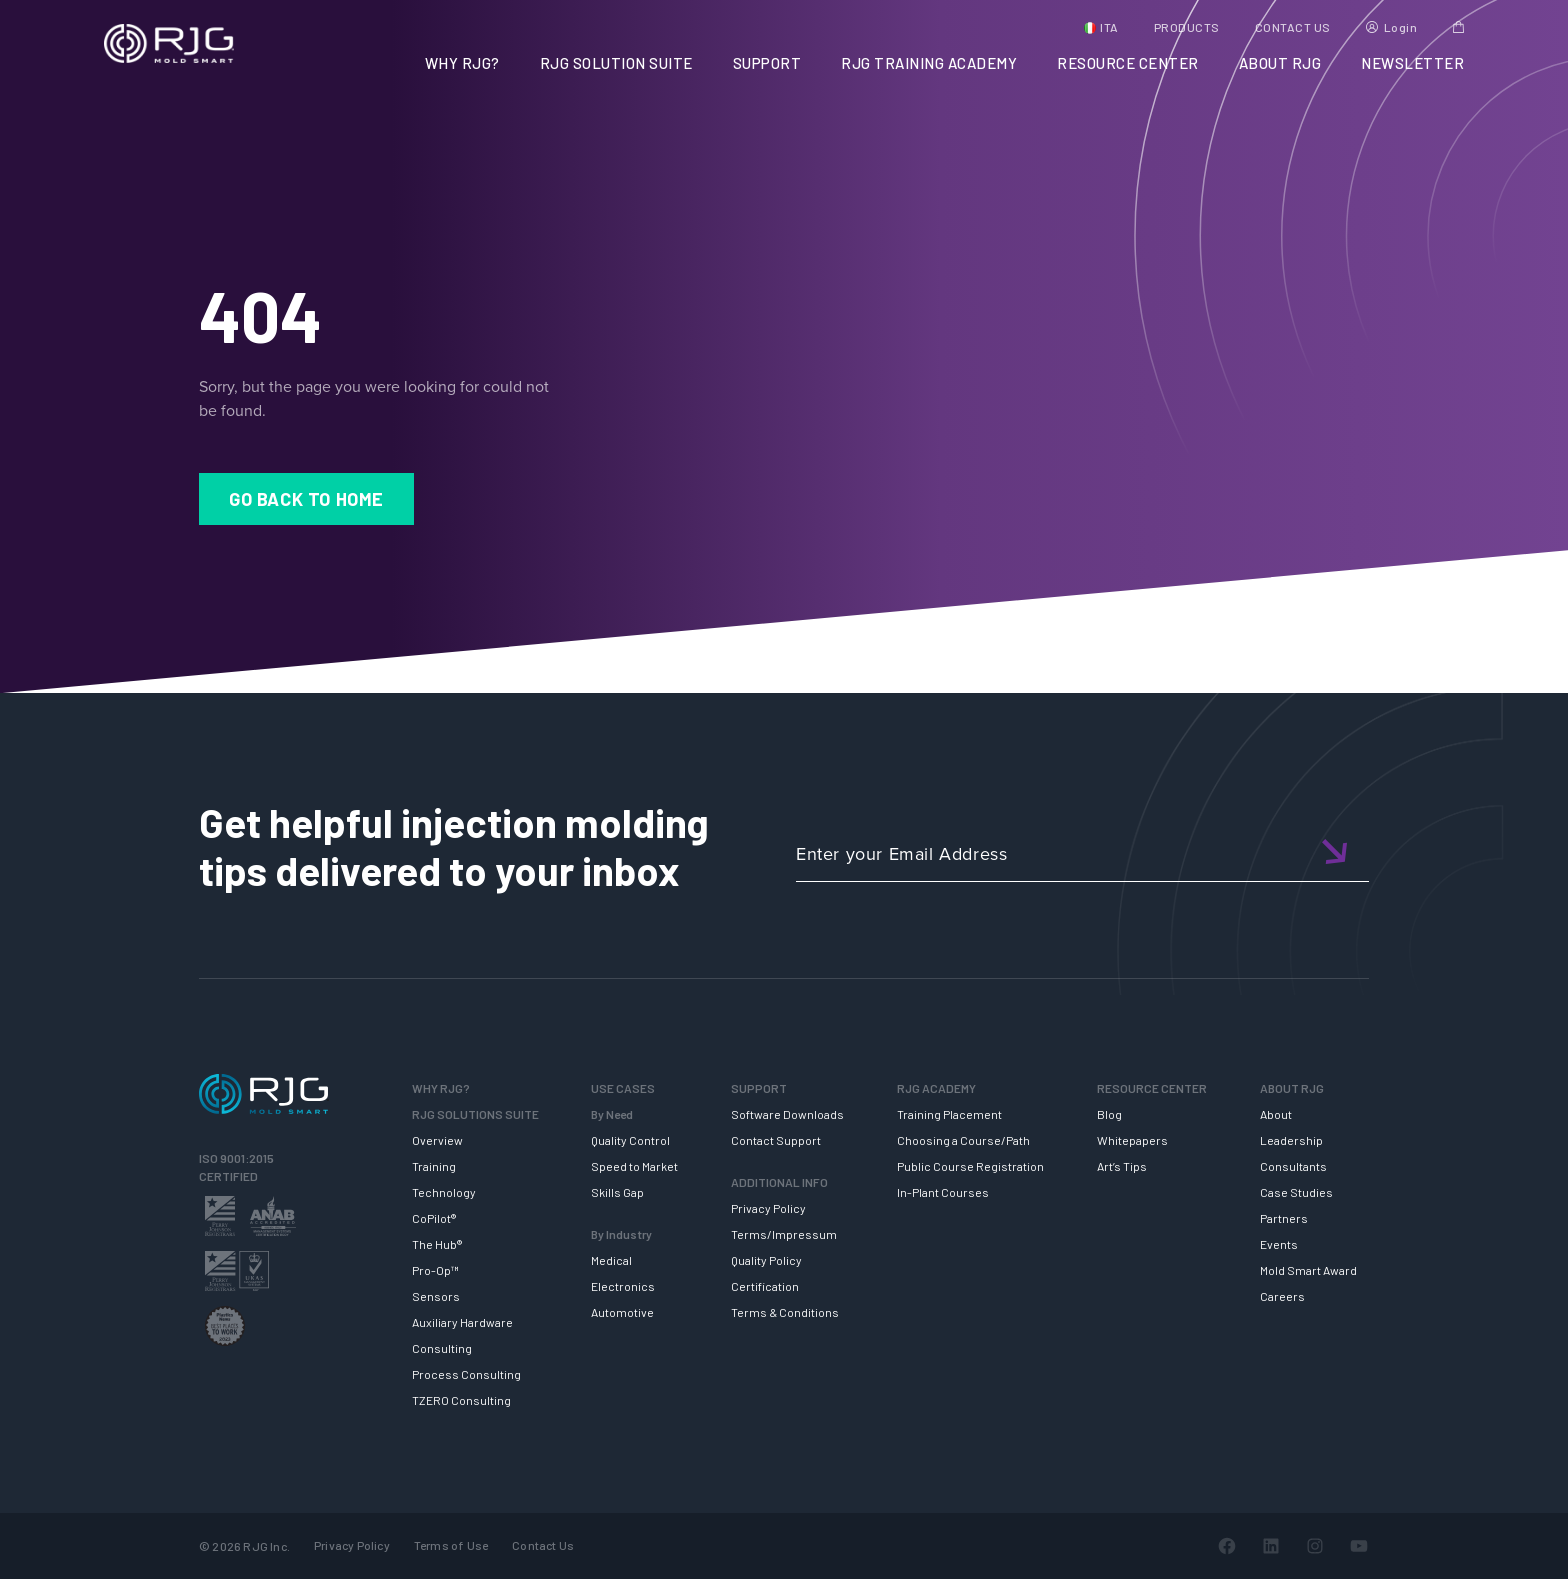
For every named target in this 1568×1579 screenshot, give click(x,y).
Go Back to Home (306, 499)
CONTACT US (1293, 27)
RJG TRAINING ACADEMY (929, 63)
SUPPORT (767, 63)
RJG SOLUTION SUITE (616, 63)
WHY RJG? (462, 63)
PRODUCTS (1187, 27)
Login (1401, 27)
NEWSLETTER (1412, 63)
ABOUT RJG (1280, 63)
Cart (1458, 27)
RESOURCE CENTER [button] (1128, 63)
